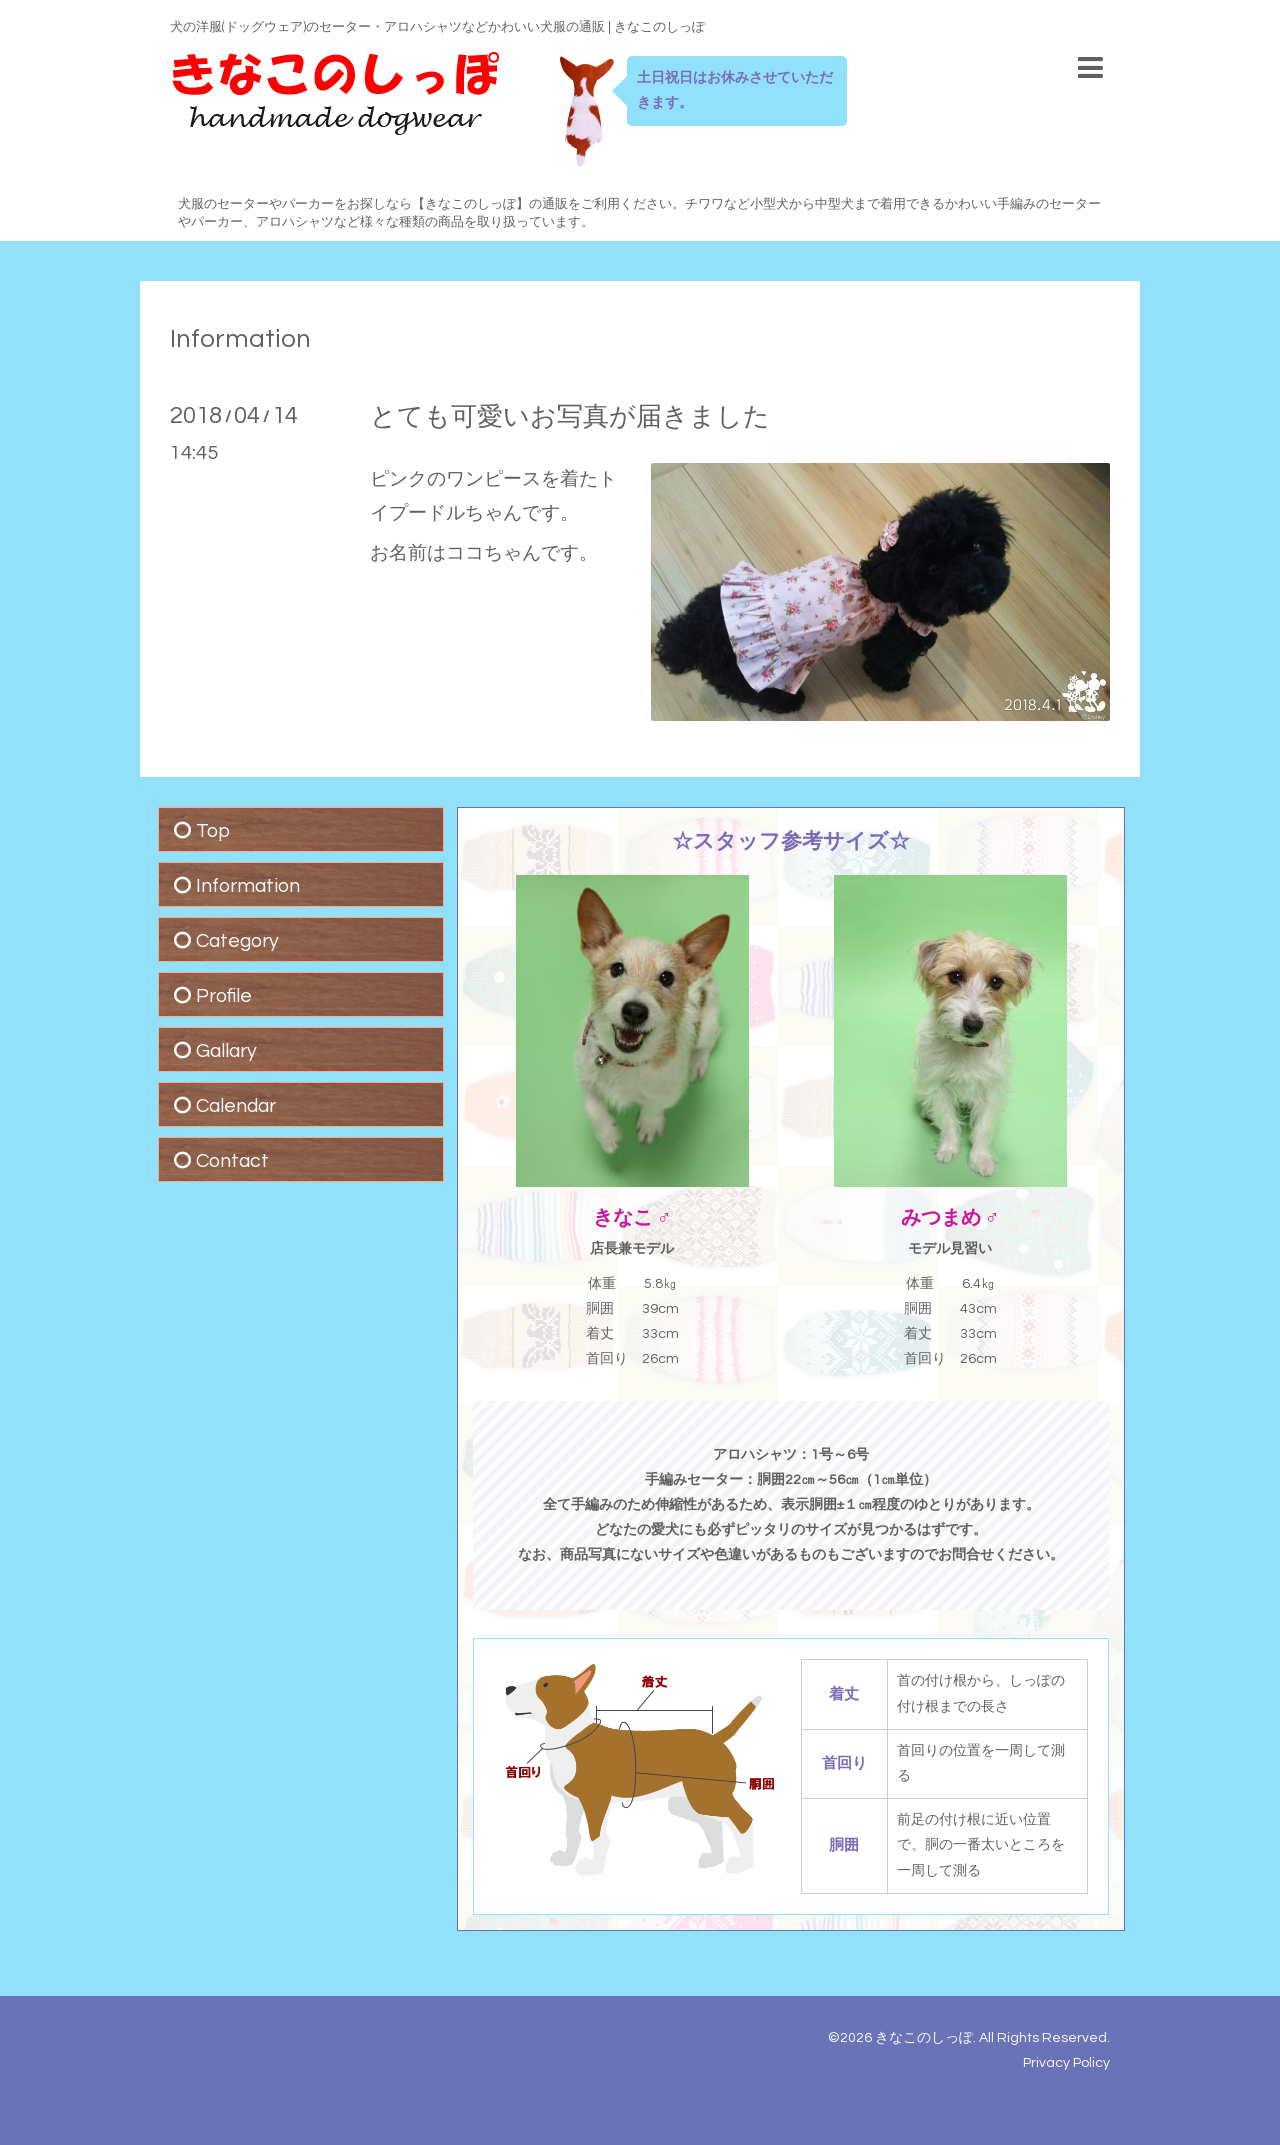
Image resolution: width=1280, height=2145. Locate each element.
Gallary (226, 1051)
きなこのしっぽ (924, 2038)
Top (213, 831)
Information (240, 339)
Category (237, 941)
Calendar (236, 1106)
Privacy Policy (1066, 2063)
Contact (232, 1161)
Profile (224, 996)
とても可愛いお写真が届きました (570, 417)
